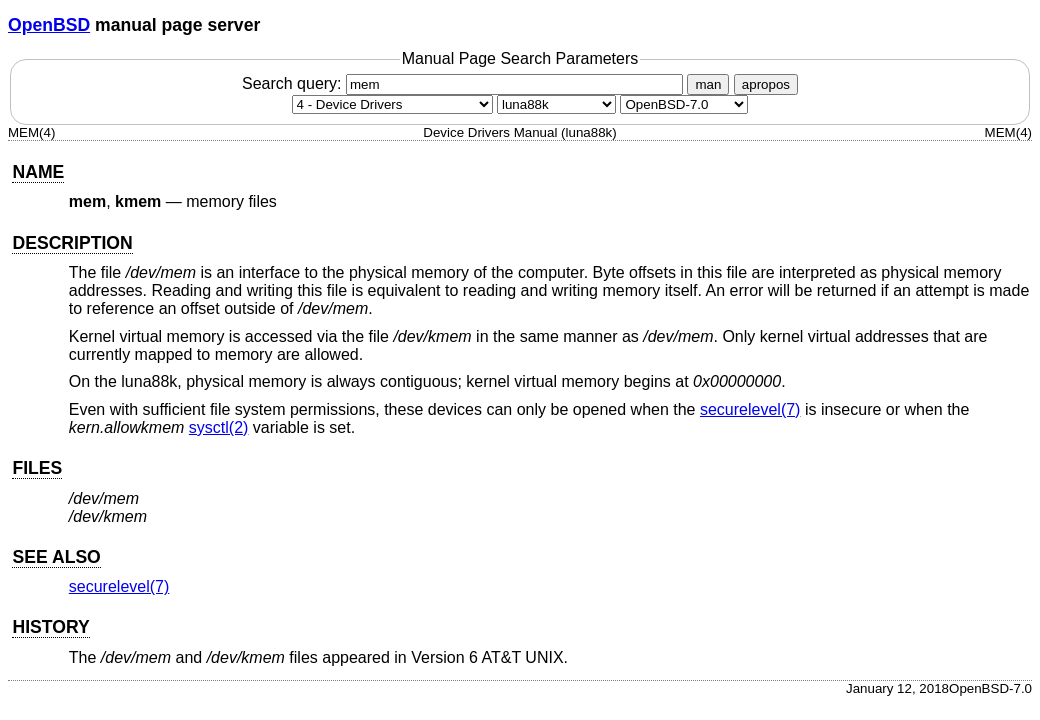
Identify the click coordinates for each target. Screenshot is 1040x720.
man (708, 84)
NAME (38, 172)
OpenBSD (49, 25)
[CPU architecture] (556, 104)
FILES (37, 468)
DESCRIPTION (72, 243)
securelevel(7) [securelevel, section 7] (750, 409)
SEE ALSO (56, 557)
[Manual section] (392, 104)
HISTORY (50, 627)
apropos (766, 84)
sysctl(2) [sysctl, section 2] (219, 427)
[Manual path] (684, 104)
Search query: (465, 83)
